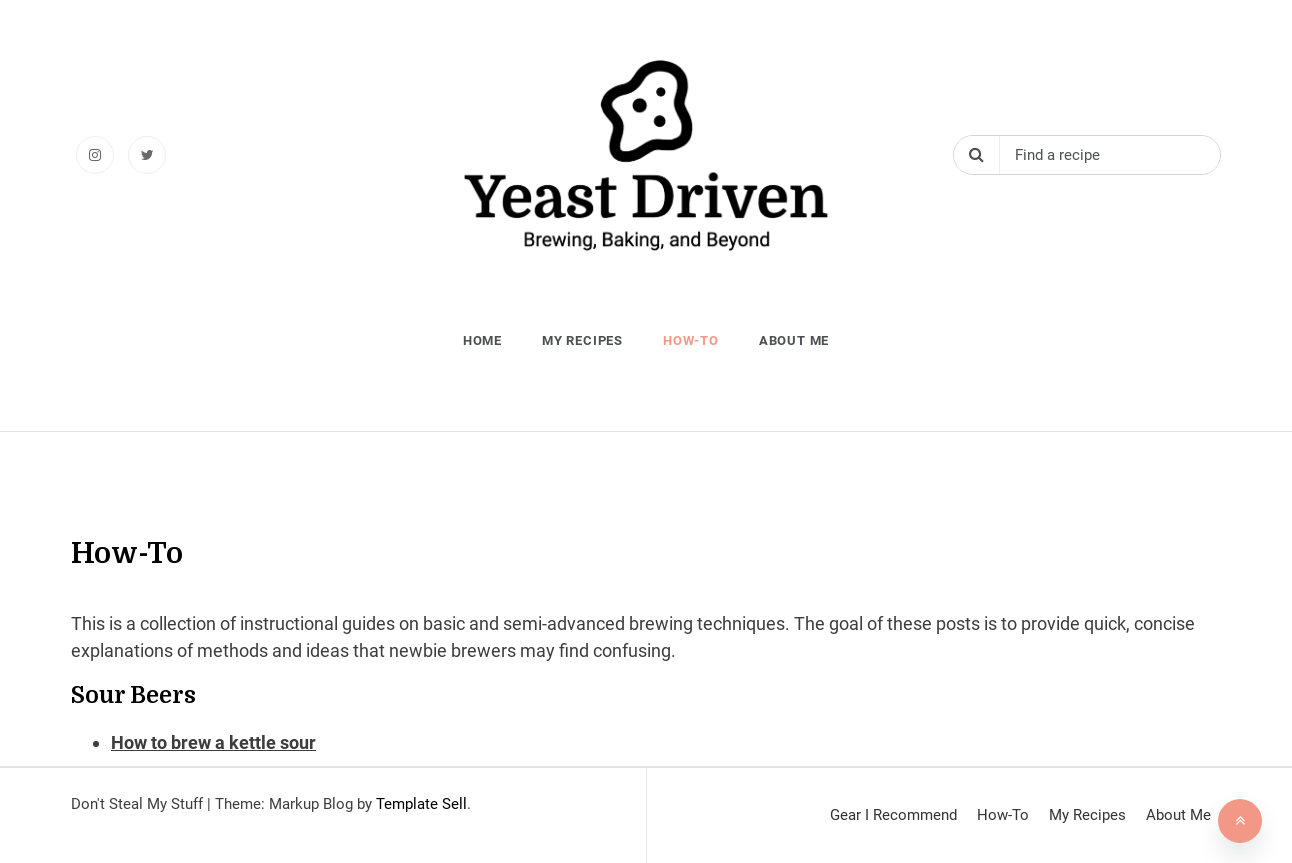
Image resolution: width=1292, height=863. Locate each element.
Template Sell (421, 804)
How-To (691, 340)
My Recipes (582, 340)
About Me (794, 340)
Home (482, 340)
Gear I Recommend (893, 815)
